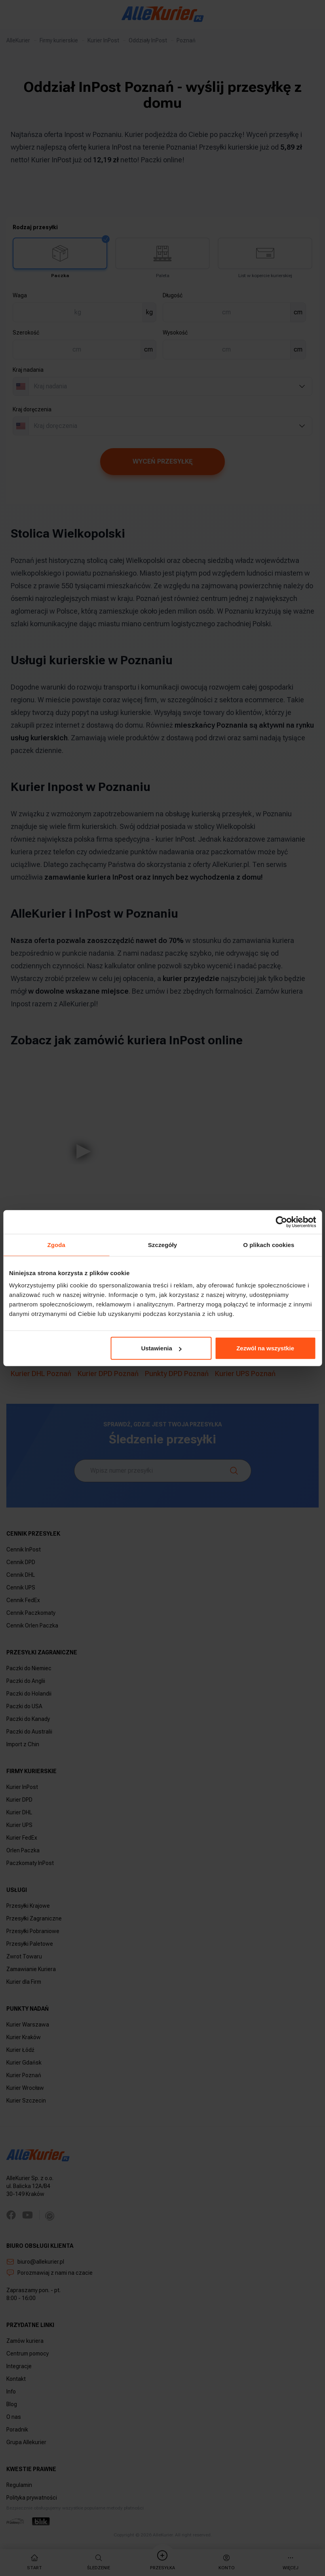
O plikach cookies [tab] (268, 1244)
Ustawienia (161, 1348)
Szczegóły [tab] (162, 1244)
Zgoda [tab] (56, 1244)
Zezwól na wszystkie (265, 1348)
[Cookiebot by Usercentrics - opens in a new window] (281, 1222)
